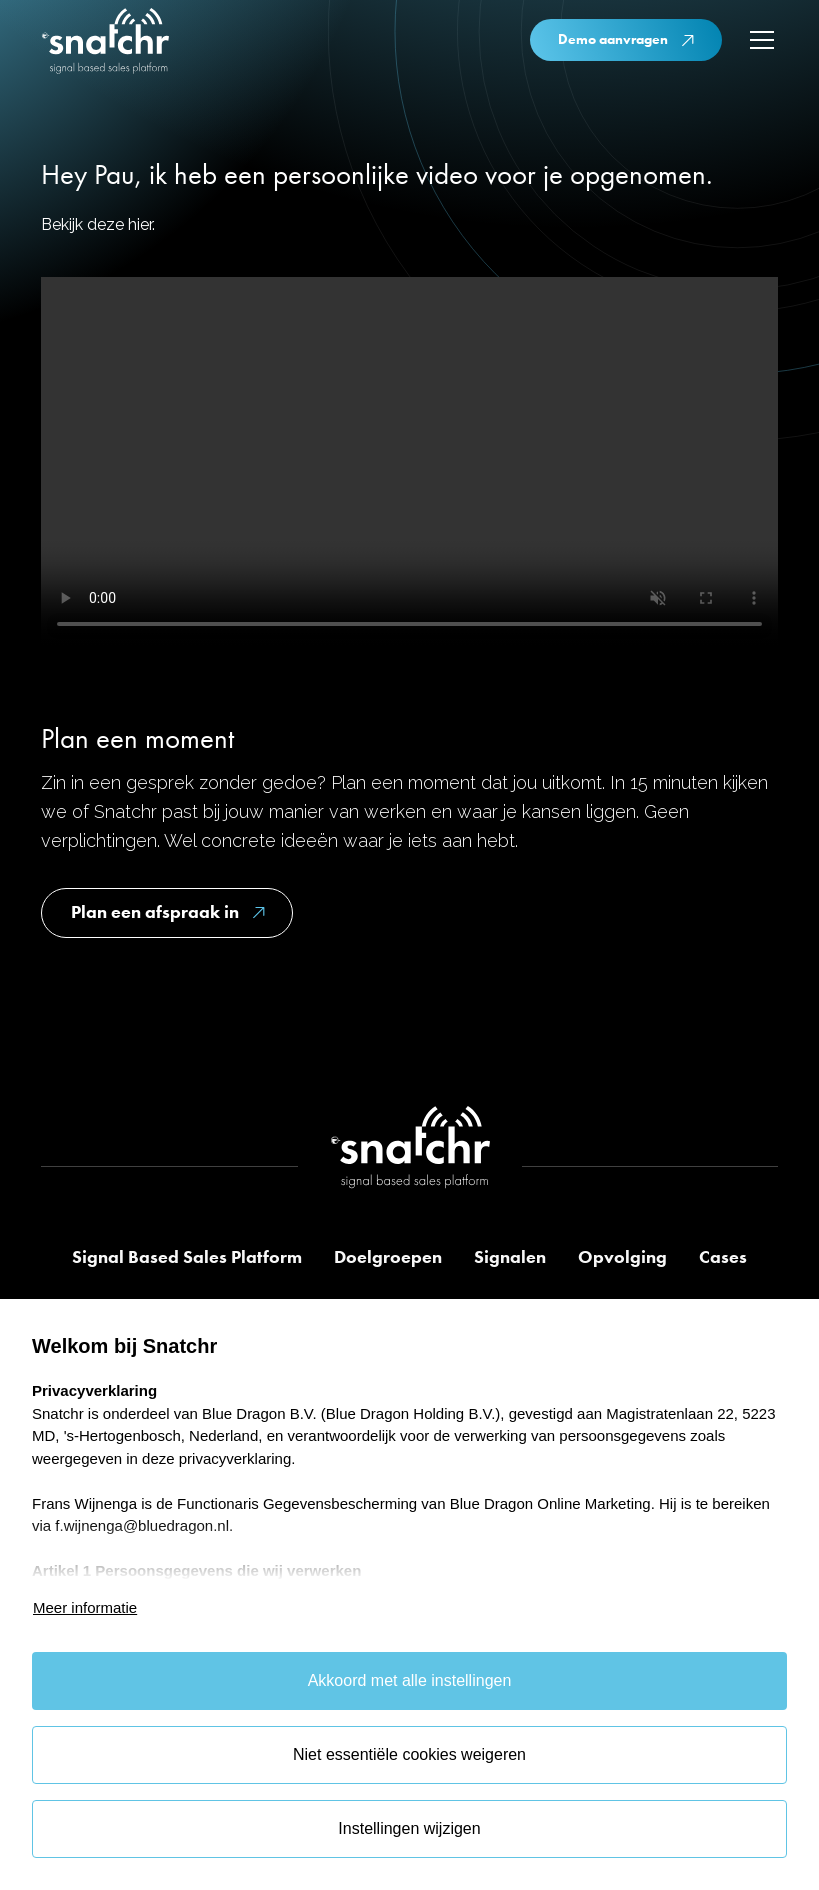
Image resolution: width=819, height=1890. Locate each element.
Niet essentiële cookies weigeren (409, 1754)
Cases (723, 1257)
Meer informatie (85, 1607)
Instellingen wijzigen (409, 1828)
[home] (105, 44)
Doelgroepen (388, 1257)
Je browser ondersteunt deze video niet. (409, 461)
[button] (758, 40)
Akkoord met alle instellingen (410, 1680)
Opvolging (622, 1257)
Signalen (510, 1257)
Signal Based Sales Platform (187, 1257)
